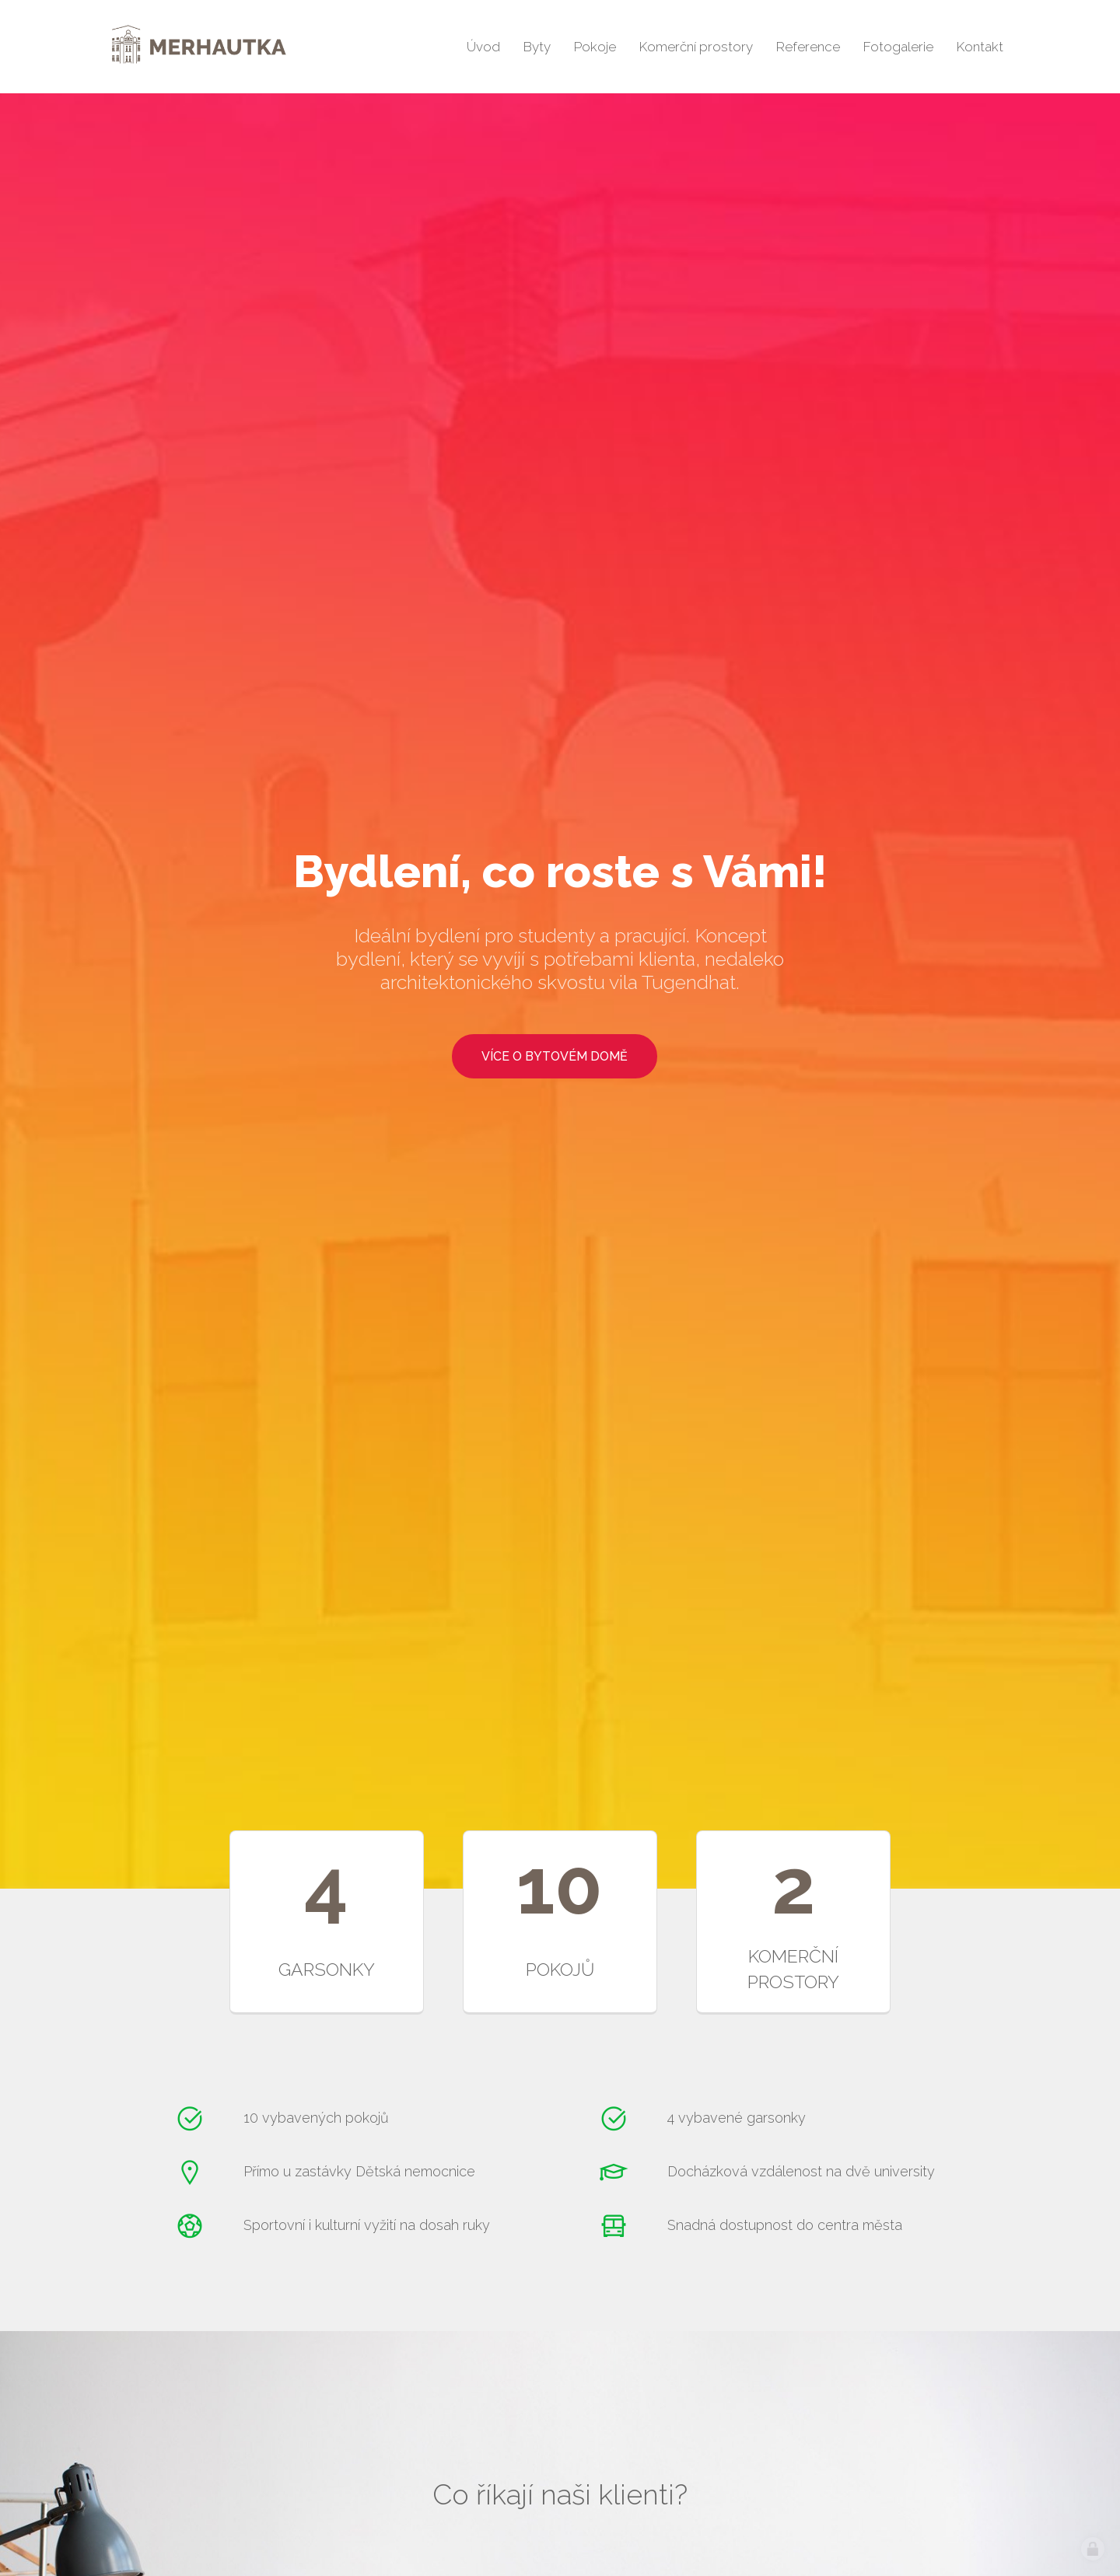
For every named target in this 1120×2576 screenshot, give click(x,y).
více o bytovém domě (554, 1056)
